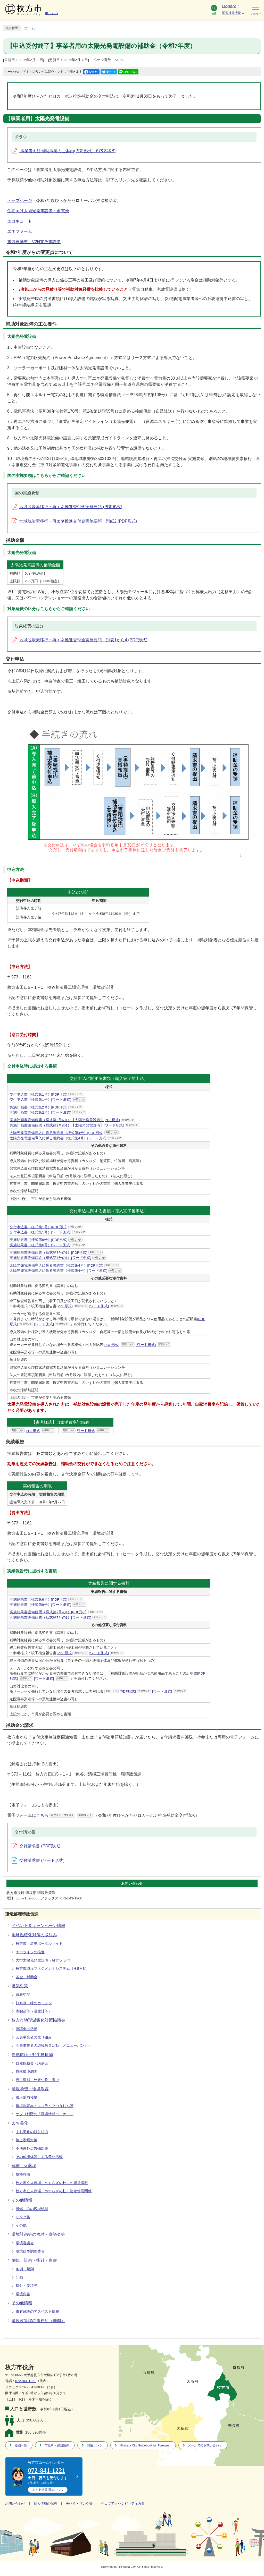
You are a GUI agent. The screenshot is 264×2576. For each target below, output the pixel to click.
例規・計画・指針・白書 (34, 2260)
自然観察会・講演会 (32, 2063)
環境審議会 (25, 2243)
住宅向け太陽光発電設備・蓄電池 (38, 211)
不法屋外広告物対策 (32, 2149)
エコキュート (19, 221)
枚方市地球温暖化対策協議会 (38, 2020)
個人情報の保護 (45, 2503)
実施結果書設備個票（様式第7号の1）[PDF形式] (56, 1253)
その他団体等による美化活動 (39, 2157)
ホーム (29, 28)
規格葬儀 (23, 2174)
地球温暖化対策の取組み (34, 1935)
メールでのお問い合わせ (205, 2445)
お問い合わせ (15, 2503)
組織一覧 (21, 2445)
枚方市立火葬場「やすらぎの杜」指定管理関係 (54, 2191)
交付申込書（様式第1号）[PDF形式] (46, 1094)
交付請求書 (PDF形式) (36, 1846)
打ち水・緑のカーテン (34, 2003)
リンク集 (23, 2217)
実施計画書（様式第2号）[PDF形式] (46, 1107)
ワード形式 (93, 1431)
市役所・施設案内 (57, 2445)
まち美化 (20, 2123)
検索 (214, 10)
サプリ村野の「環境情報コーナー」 (44, 2114)
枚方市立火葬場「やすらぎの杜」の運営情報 (52, 2183)
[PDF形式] (72, 1306)
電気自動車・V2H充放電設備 (34, 242)
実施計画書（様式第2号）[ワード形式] (48, 1112)
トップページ (19, 200)
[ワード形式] (106, 1306)
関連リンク (94, 2445)
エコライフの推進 (30, 1952)
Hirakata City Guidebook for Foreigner (145, 2445)
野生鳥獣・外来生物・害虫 (37, 2080)
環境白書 (23, 2294)
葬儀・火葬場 (24, 2165)
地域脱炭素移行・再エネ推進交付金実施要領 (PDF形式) (67, 507)
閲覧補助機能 (231, 13)
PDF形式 (40, 1431)
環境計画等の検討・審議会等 (38, 2234)
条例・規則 (25, 2269)
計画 (19, 2277)
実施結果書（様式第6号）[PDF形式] (46, 1240)
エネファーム (19, 231)
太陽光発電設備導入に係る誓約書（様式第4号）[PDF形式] (64, 1133)
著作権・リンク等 (79, 2503)
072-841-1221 (25, 2381)
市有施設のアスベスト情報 (37, 2312)
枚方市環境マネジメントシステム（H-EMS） (52, 1969)
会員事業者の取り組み (34, 2037)
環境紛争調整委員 (30, 2251)
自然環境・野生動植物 (32, 2054)
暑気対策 (20, 1986)
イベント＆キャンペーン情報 (38, 1925)
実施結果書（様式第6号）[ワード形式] (48, 1245)
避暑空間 (23, 1995)
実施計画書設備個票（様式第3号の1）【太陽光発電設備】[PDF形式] (72, 1120)
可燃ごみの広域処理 (32, 2209)
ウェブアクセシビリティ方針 (123, 2503)
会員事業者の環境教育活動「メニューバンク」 (54, 2046)
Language (229, 6)
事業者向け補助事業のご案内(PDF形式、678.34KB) (64, 151)
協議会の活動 (26, 2029)
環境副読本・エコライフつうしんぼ (44, 2106)
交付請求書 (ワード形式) (38, 1860)
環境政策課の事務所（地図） (38, 2320)
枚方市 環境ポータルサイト (39, 1944)
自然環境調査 (26, 2072)
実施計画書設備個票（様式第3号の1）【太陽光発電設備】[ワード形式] (74, 1125)
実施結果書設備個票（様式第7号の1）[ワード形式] (58, 1258)
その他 (21, 2225)
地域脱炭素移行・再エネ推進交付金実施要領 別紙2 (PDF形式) (74, 521)
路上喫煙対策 (26, 2140)
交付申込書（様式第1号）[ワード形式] (48, 1100)
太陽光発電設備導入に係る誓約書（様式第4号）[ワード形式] (66, 1138)
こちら (64, 1815)
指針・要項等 (26, 2286)
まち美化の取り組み (32, 2132)
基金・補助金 (26, 1977)
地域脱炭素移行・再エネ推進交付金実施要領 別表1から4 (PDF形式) (79, 640)
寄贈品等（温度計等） (34, 2011)
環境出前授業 (26, 2098)
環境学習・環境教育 (30, 2089)
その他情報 (22, 2200)
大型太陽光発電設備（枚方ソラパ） (44, 1960)
